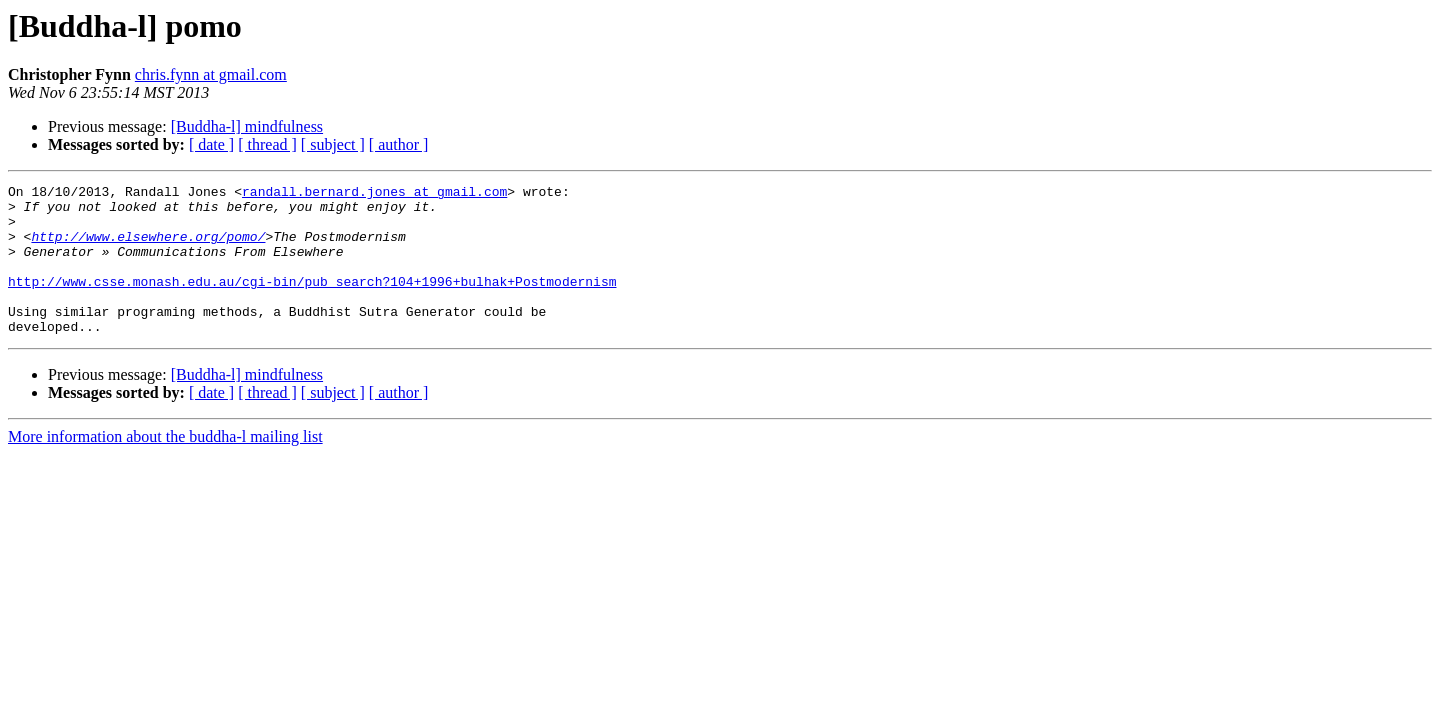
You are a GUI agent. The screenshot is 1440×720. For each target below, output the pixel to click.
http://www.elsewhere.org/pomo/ (148, 248)
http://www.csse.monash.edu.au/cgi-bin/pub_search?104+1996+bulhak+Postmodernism (312, 302)
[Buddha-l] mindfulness (247, 126)
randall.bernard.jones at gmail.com (374, 194)
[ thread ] (267, 144)
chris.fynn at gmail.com (211, 74)
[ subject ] (333, 144)
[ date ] (211, 144)
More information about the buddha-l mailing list (165, 466)
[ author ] (399, 144)
